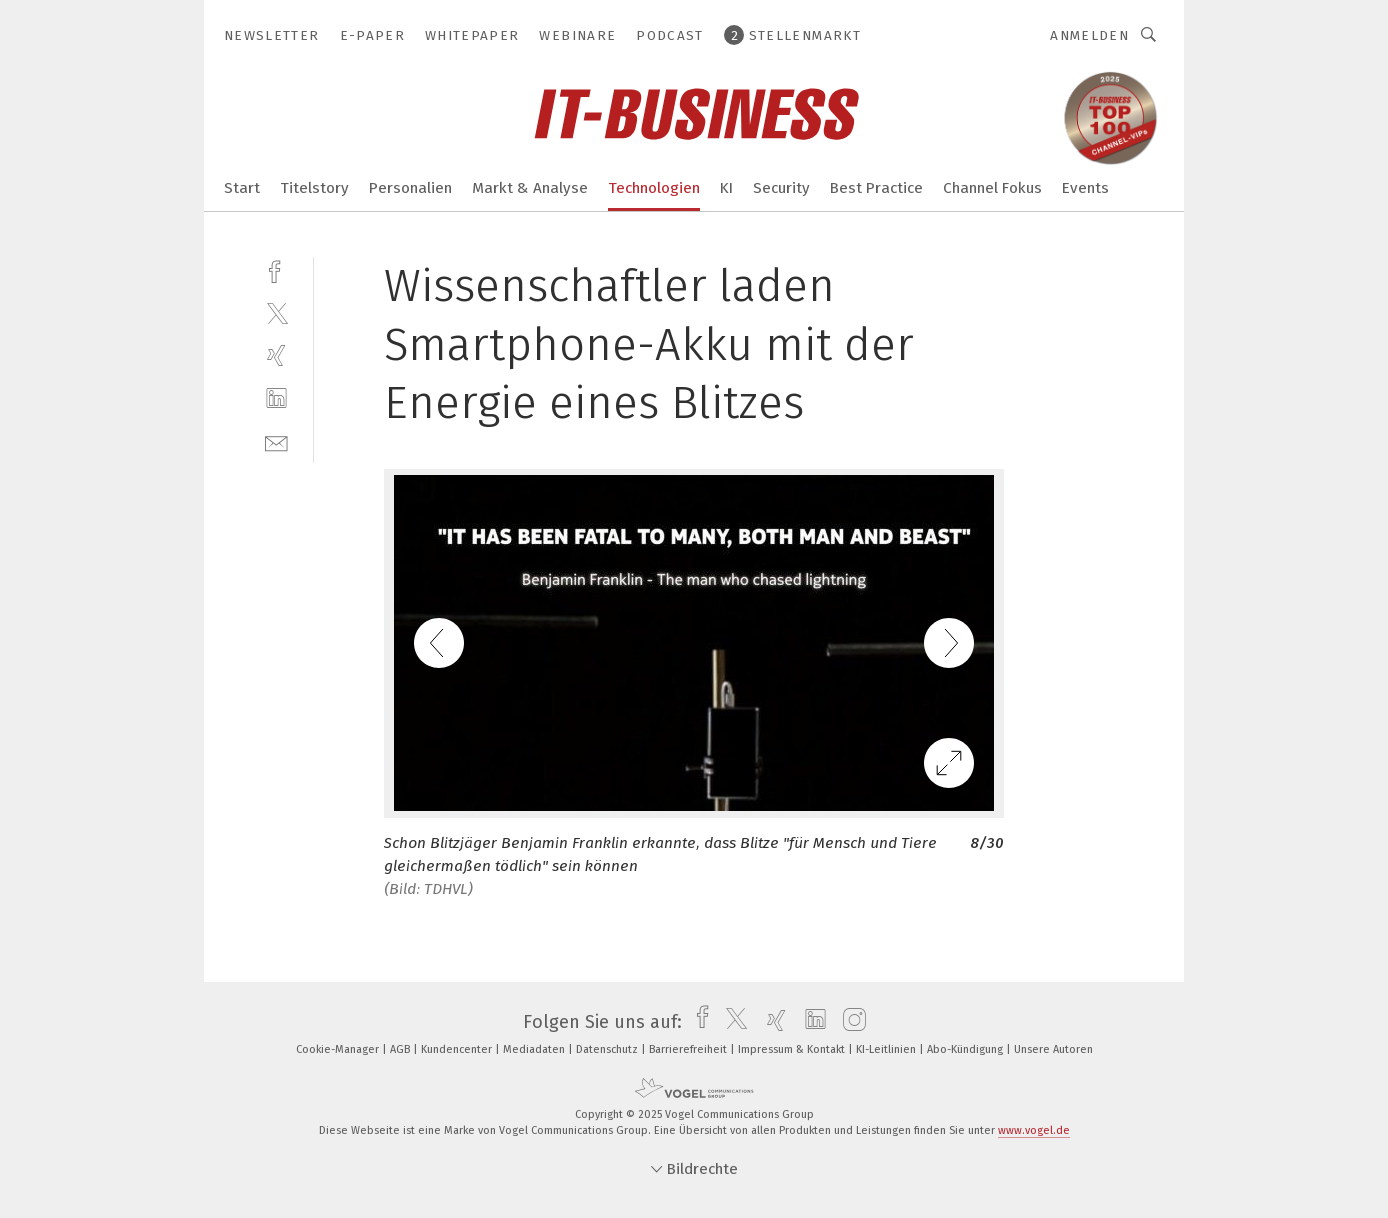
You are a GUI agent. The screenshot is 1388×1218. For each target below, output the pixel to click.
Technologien (654, 188)
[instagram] (849, 1022)
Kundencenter (458, 1049)
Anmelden (1089, 35)
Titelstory (314, 188)
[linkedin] (276, 398)
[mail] (276, 441)
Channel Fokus (992, 188)
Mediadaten (535, 1049)
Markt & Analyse (530, 188)
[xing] (276, 355)
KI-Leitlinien (887, 1049)
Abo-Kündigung (966, 1049)
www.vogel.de (1034, 1130)
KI (726, 188)
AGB (401, 1049)
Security (781, 188)
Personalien (410, 188)
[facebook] (276, 269)
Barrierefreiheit (689, 1049)
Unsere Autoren (1053, 1049)
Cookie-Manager (339, 1049)
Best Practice (876, 188)
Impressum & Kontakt (793, 1049)
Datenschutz (608, 1049)
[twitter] (276, 312)
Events (1085, 188)
